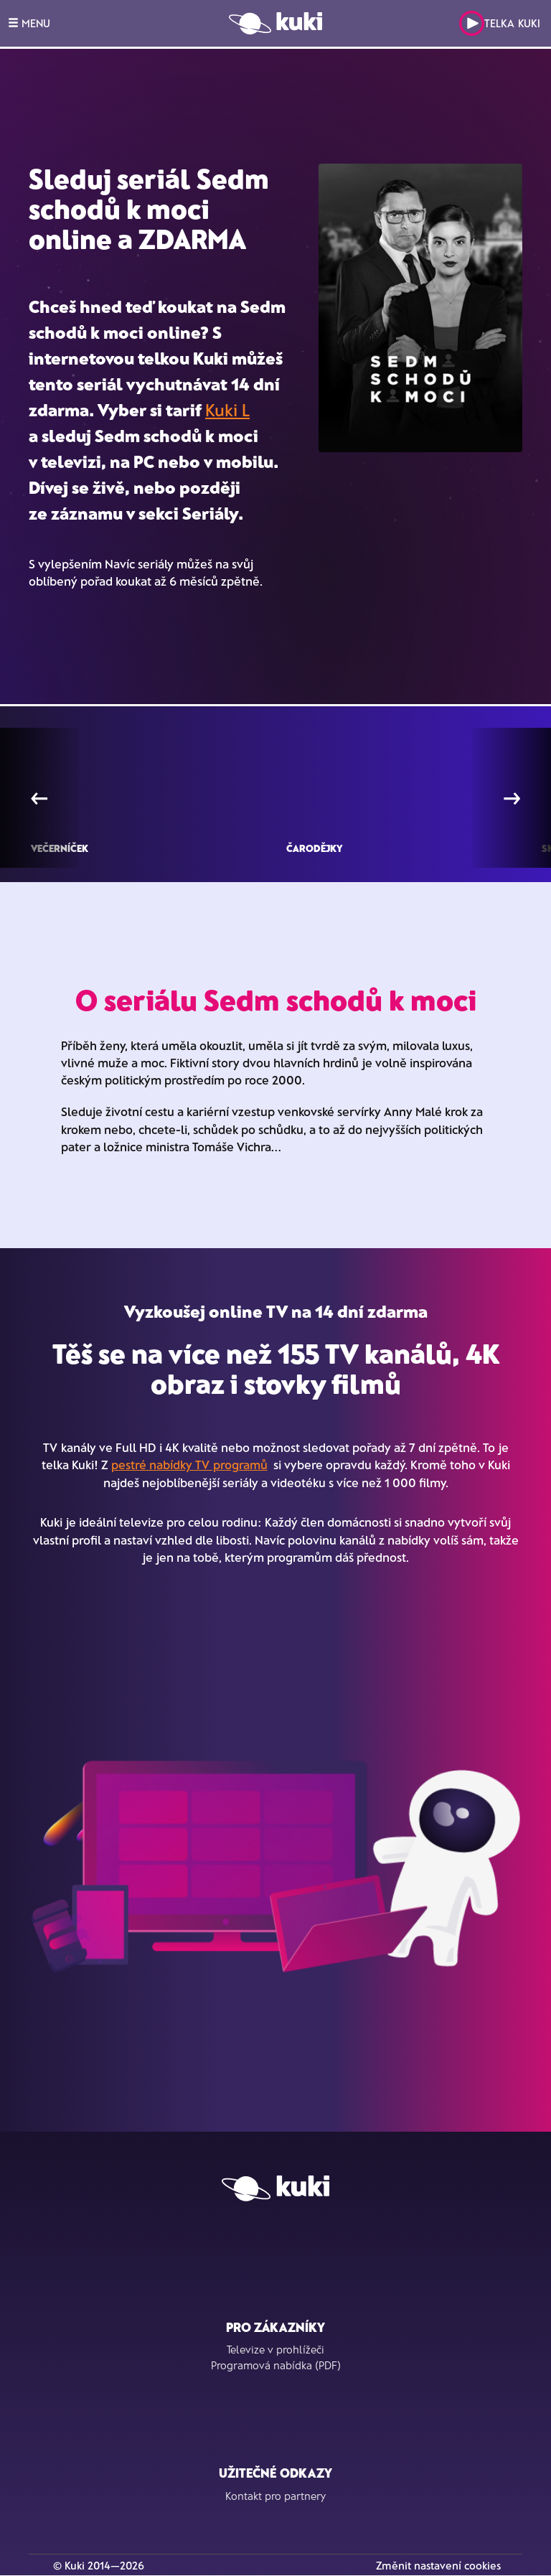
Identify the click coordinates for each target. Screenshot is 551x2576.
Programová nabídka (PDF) (276, 2365)
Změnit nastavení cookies (438, 2565)
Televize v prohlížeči (275, 2349)
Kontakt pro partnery (275, 2495)
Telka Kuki (499, 23)
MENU (29, 23)
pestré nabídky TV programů (189, 1464)
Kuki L (227, 409)
